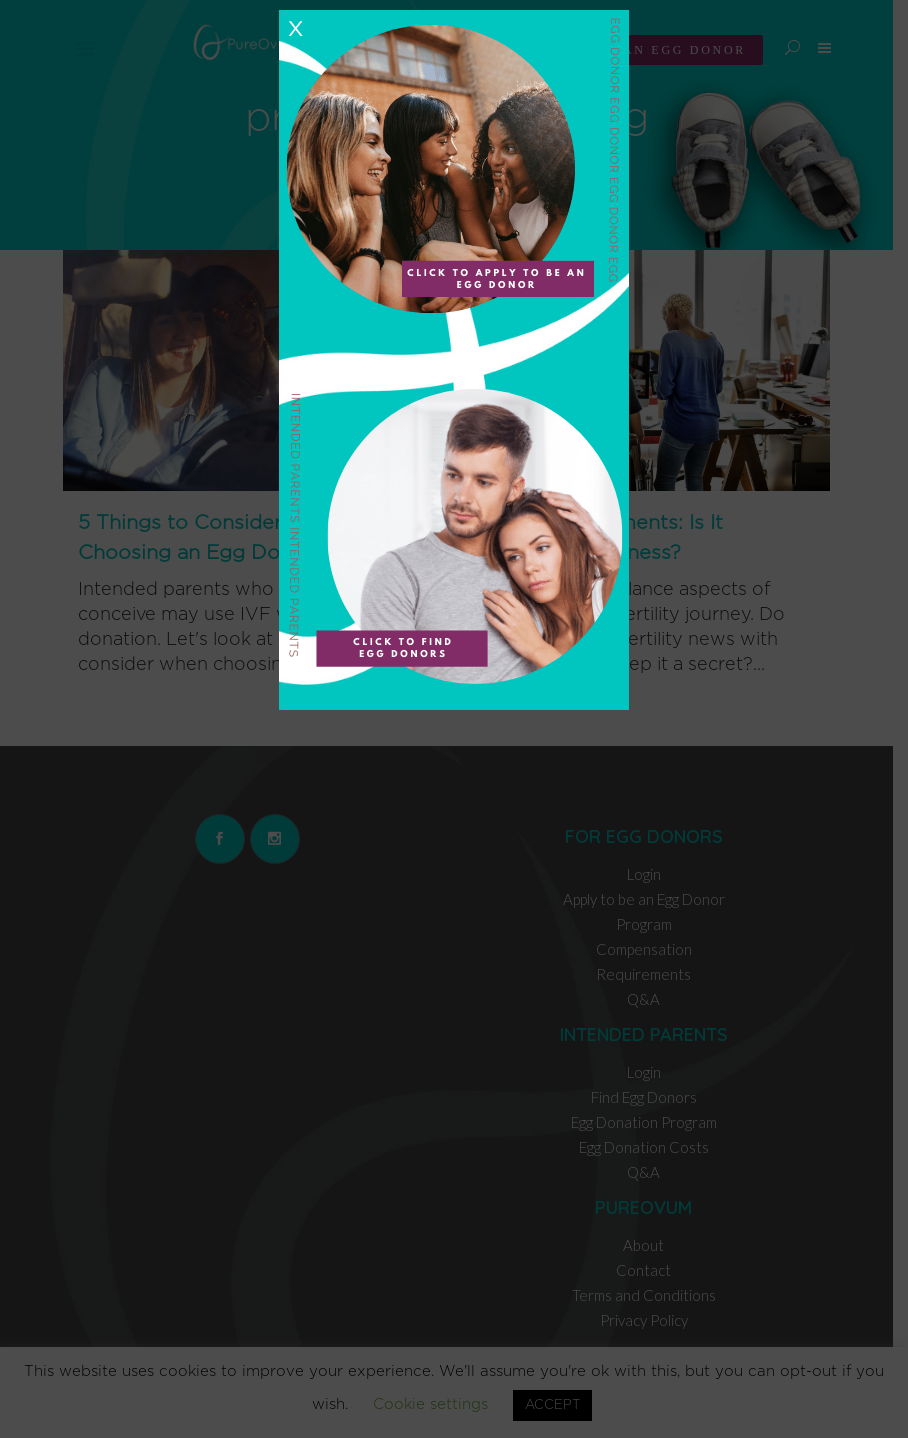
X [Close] (295, 29)
